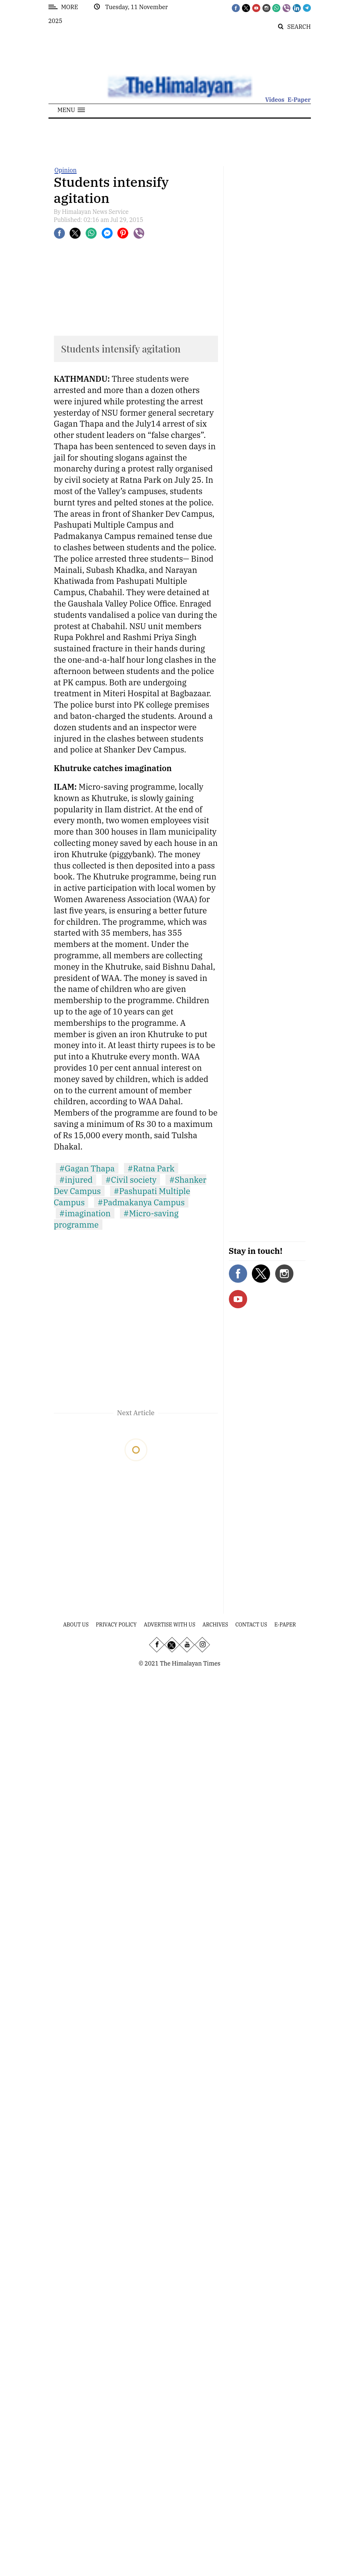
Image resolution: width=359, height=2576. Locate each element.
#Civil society (130, 1179)
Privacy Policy (116, 1624)
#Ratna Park (151, 1168)
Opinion (66, 170)
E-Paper (299, 99)
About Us (76, 1624)
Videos (274, 99)
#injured (76, 1179)
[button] (71, 110)
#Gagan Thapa (87, 1168)
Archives (215, 1624)
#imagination (85, 1213)
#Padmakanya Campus (141, 1202)
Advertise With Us (169, 1624)
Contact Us (251, 1624)
